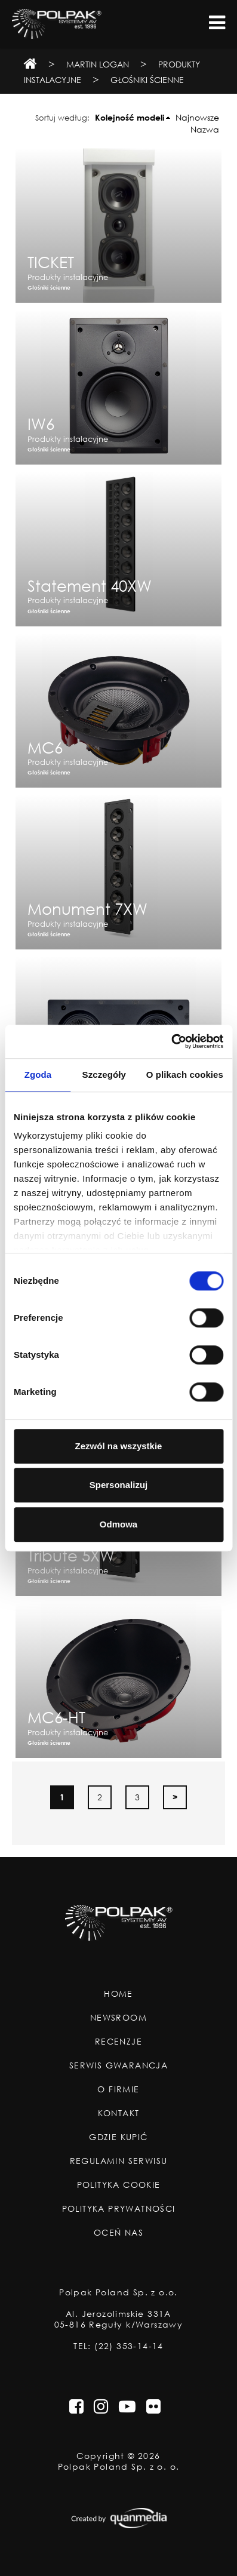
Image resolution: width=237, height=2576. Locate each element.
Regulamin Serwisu (119, 2161)
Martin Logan (97, 64)
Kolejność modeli (129, 117)
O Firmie (118, 2089)
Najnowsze (197, 117)
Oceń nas (118, 2232)
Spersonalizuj (119, 1485)
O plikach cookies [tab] (184, 1074)
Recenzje (118, 2041)
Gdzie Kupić (118, 2137)
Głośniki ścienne (147, 79)
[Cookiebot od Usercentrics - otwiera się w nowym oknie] (171, 1041)
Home (118, 1993)
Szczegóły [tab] (104, 1074)
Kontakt (119, 2113)
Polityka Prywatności (119, 2208)
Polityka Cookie (119, 2185)
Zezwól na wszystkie (118, 1446)
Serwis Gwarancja (118, 2065)
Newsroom (118, 2017)
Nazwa (204, 129)
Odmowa (118, 1524)
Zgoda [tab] (38, 1074)
